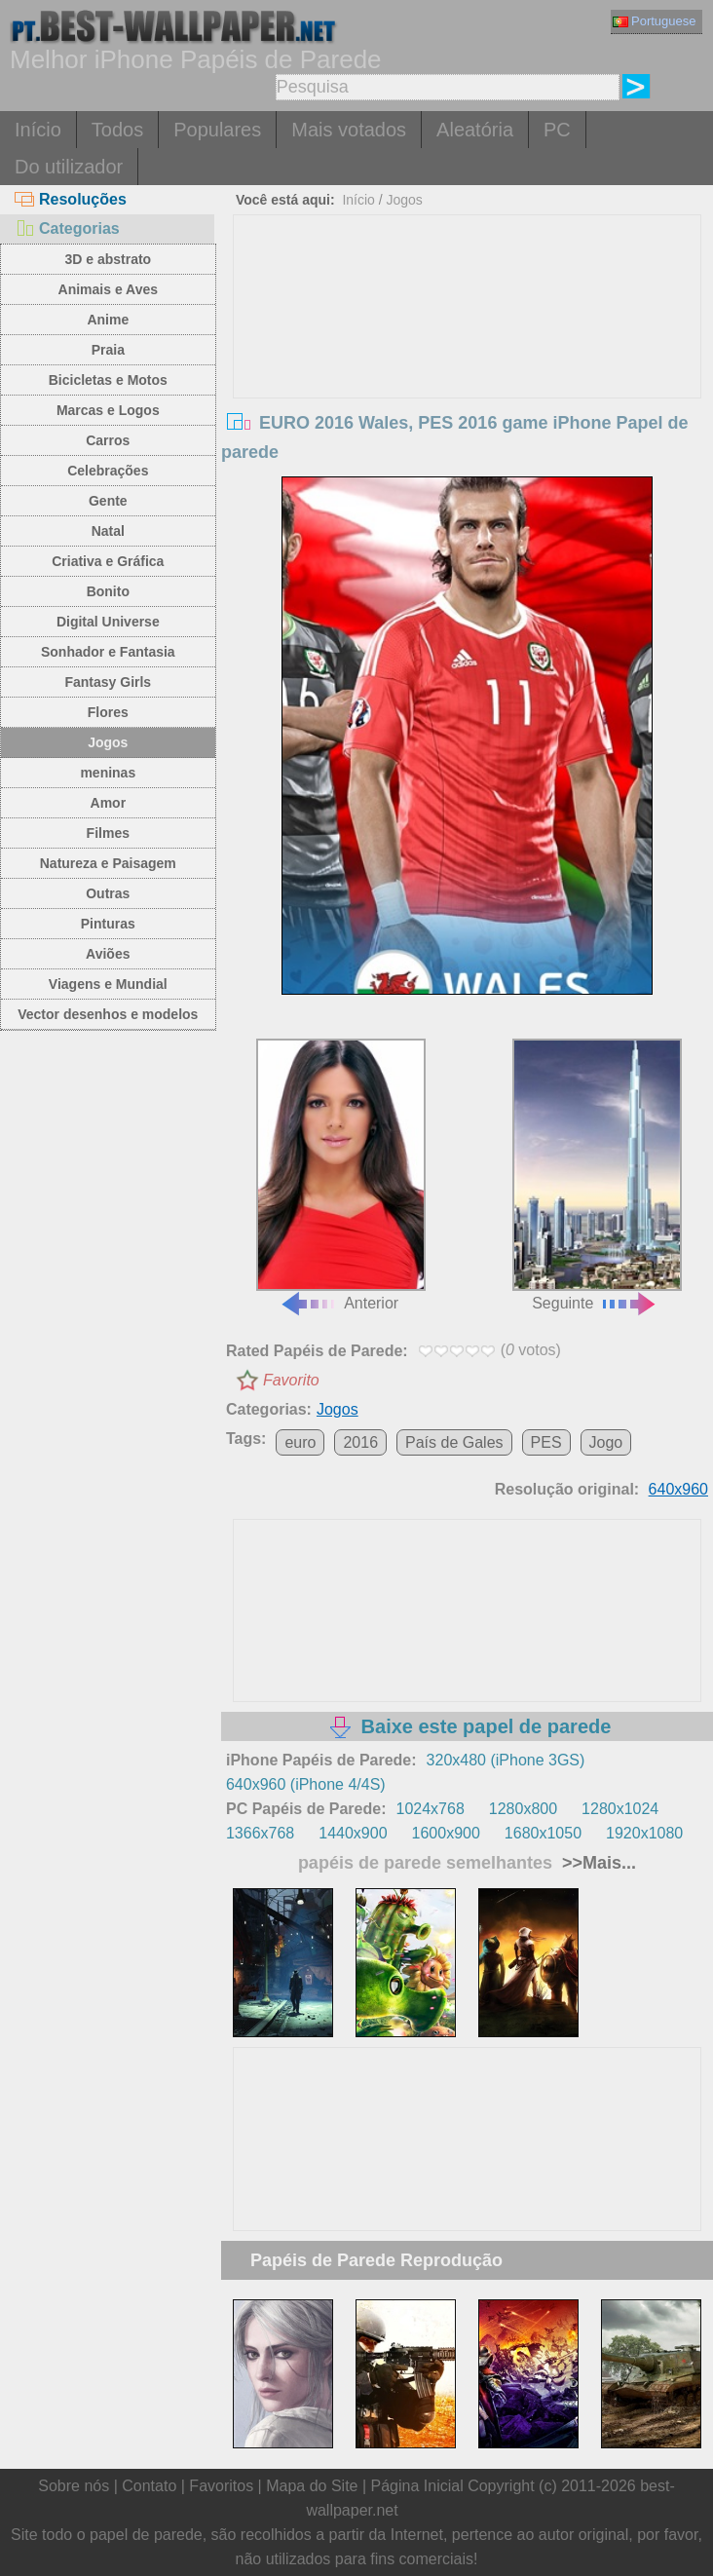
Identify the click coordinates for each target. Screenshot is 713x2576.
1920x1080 (644, 1833)
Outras (108, 893)
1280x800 (523, 1808)
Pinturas (108, 923)
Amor (109, 803)
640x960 (678, 1489)
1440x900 (353, 1833)
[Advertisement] (467, 361)
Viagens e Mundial (108, 984)
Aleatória (474, 129)
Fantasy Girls (107, 682)
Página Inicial (417, 2486)
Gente (108, 501)
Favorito (291, 1380)
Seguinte (597, 1175)
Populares (217, 129)
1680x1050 (543, 1833)
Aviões (108, 954)
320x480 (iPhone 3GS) (506, 1760)
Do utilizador (69, 166)
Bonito (108, 591)
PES (546, 1442)
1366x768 (260, 1833)
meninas (107, 772)
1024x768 (429, 1808)
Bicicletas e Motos (108, 380)
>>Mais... (596, 1863)
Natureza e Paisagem (108, 863)
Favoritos (221, 2486)
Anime (108, 319)
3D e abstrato (107, 259)
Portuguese (654, 21)
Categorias (67, 228)
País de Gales (454, 1442)
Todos (117, 129)
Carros (108, 440)
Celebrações (107, 470)
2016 (360, 1442)
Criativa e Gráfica (108, 561)
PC (557, 129)
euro (300, 1442)
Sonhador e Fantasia (108, 652)
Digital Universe (108, 621)
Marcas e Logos (108, 410)
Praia (108, 350)
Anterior (341, 1175)
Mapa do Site (311, 2486)
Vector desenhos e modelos (108, 1014)
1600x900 (446, 1833)
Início (38, 129)
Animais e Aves (108, 289)
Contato (149, 2486)
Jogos (108, 742)
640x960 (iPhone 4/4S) (306, 1784)
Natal (108, 531)
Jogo (606, 1442)
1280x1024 (620, 1808)
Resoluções (71, 199)
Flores (108, 712)
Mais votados (348, 129)
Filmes (108, 833)
